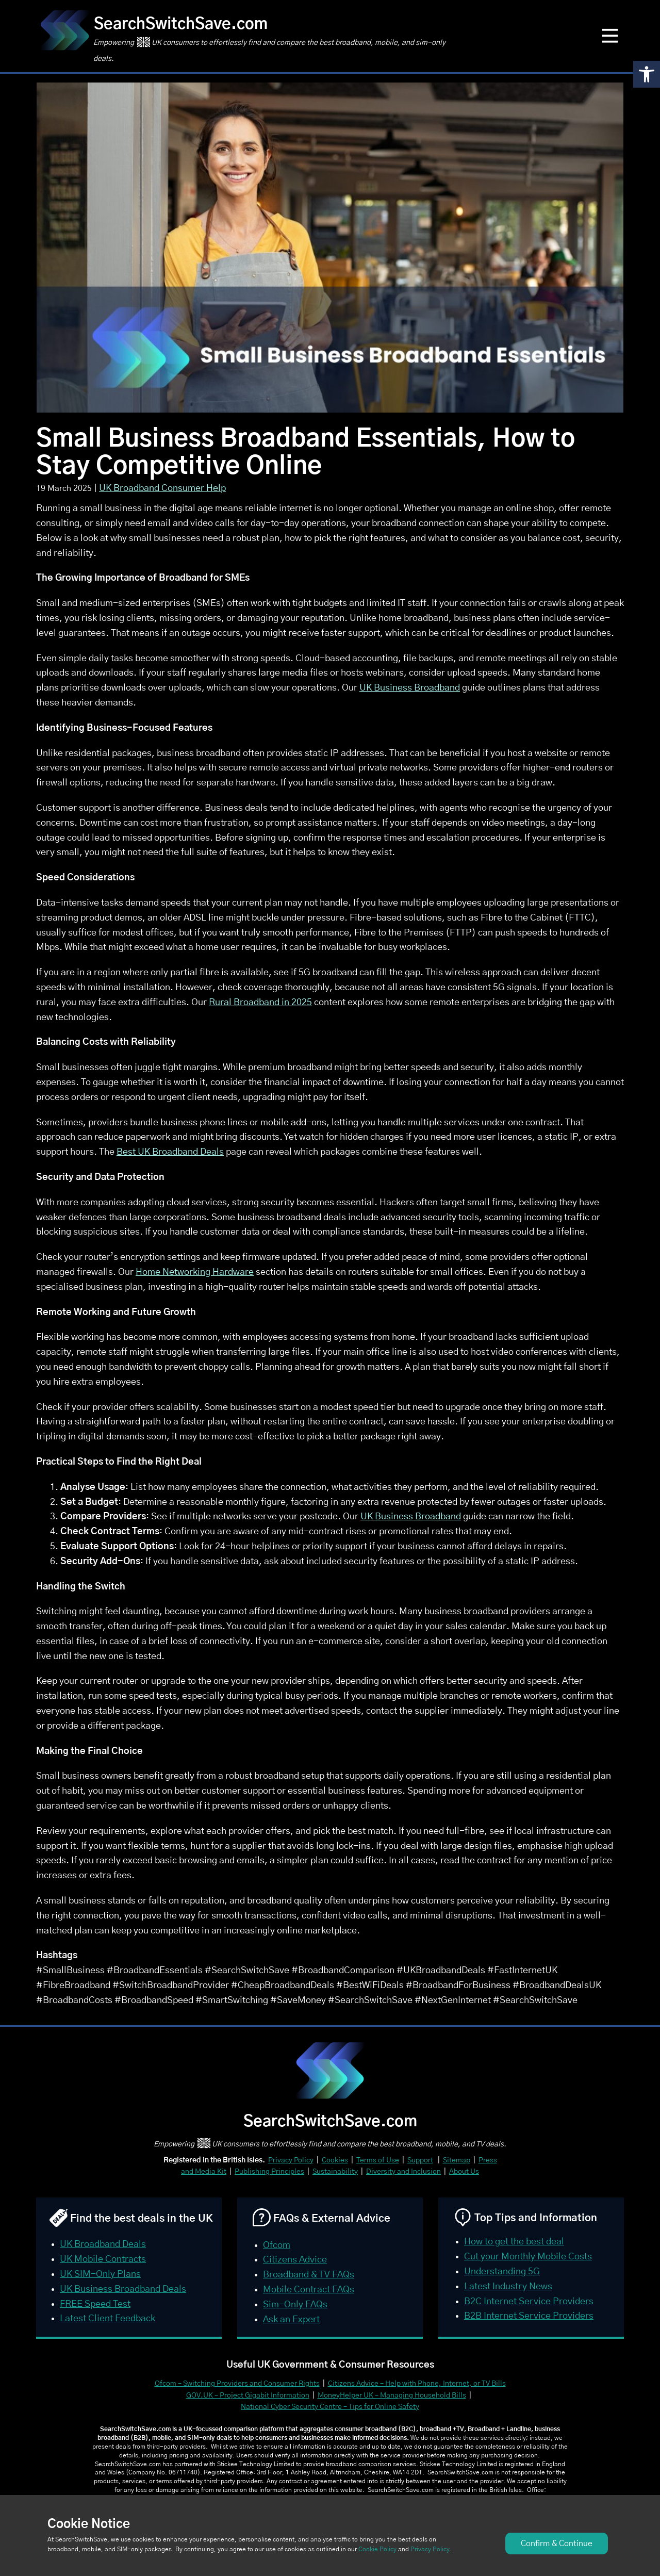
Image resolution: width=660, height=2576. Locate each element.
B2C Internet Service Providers (528, 2301)
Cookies (335, 2160)
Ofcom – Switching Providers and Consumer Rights (237, 2383)
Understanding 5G (502, 2271)
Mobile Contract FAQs (308, 2289)
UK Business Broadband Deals (123, 2289)
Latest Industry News (508, 2286)
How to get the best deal (514, 2241)
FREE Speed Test (95, 2304)
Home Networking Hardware (195, 1272)
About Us (464, 2171)
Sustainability (335, 2171)
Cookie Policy (377, 2549)
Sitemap (456, 2160)
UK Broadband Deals (103, 2244)
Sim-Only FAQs (295, 2304)
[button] (646, 74)
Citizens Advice (295, 2260)
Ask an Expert (291, 2319)
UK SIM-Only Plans (100, 2274)
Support (420, 2160)
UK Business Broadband (409, 688)
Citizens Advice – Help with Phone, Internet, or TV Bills (417, 2383)
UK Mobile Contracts (103, 2259)
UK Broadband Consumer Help (162, 488)
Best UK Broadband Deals (170, 1152)
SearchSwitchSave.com (181, 24)
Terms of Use (377, 2160)
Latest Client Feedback (107, 2318)
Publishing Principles (269, 2171)
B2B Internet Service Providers (528, 2316)
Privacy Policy (291, 2160)
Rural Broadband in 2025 (260, 1002)
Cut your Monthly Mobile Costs (528, 2256)
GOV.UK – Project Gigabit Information (247, 2395)
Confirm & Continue (556, 2543)
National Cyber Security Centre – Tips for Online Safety (330, 2406)
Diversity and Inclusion (403, 2171)
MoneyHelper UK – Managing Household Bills (392, 2395)
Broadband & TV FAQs (308, 2274)
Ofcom (276, 2245)
